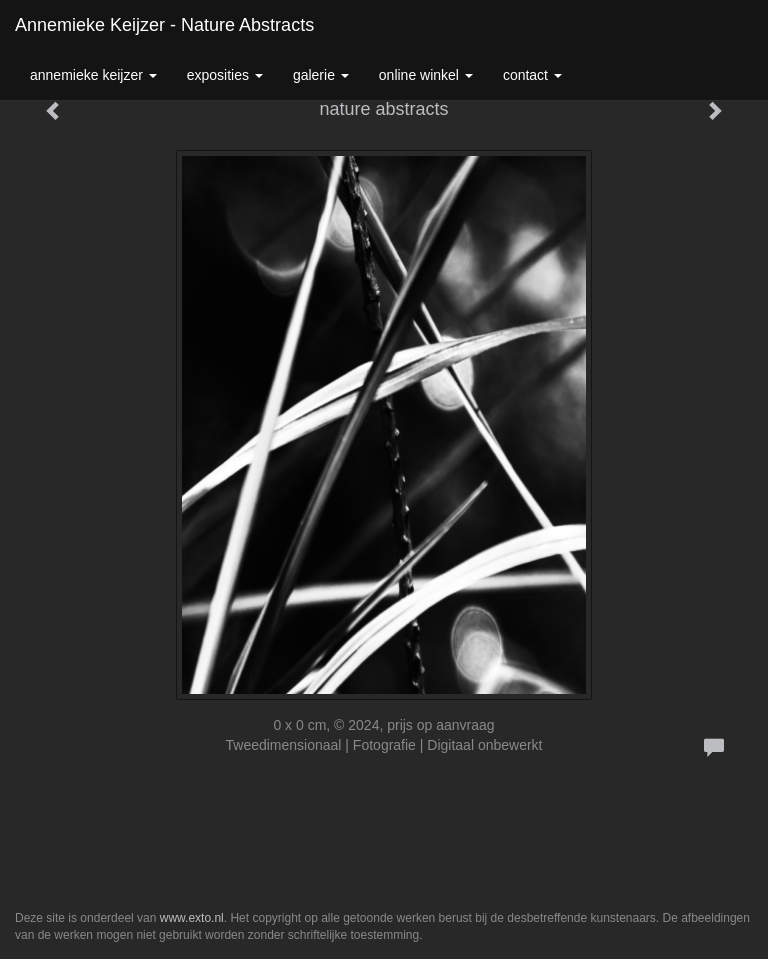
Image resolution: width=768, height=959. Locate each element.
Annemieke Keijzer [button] (93, 75)
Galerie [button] (321, 75)
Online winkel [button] (426, 75)
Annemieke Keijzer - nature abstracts (164, 25)
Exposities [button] (225, 75)
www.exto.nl (192, 918)
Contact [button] (532, 75)
